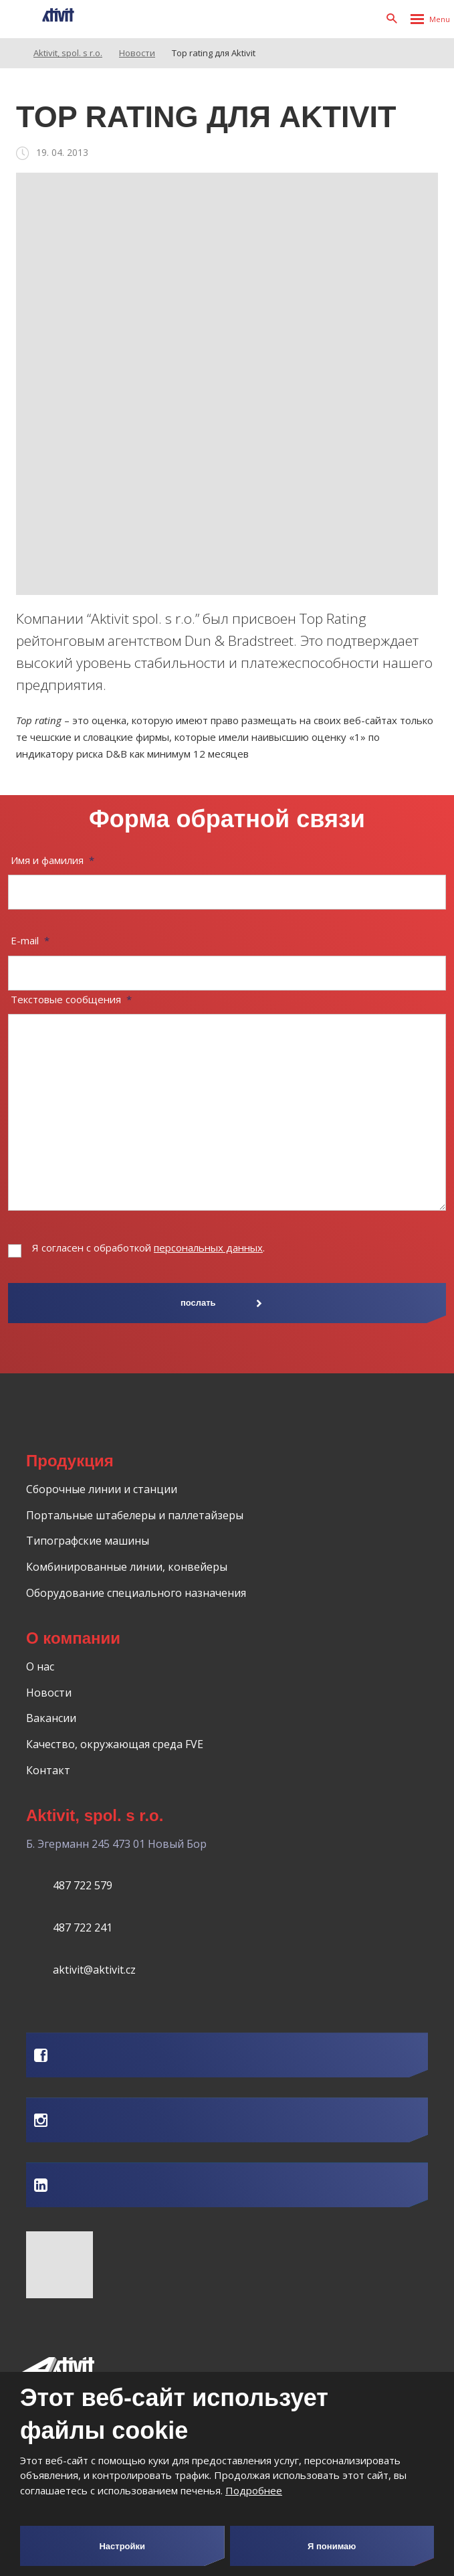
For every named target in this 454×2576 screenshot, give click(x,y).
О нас (40, 1666)
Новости (49, 1692)
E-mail (30, 940)
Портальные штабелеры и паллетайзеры (134, 1515)
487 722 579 (82, 1885)
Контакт (48, 1770)
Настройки (122, 2546)
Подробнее (253, 2490)
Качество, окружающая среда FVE (114, 1744)
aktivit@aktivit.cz (94, 1969)
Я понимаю (332, 2546)
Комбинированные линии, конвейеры (126, 1566)
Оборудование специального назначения (136, 1592)
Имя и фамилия (52, 860)
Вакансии (51, 1718)
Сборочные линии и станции (101, 1489)
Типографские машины (87, 1540)
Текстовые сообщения (71, 999)
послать (198, 1303)
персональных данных (208, 1247)
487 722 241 (82, 1927)
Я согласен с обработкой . (148, 1247)
